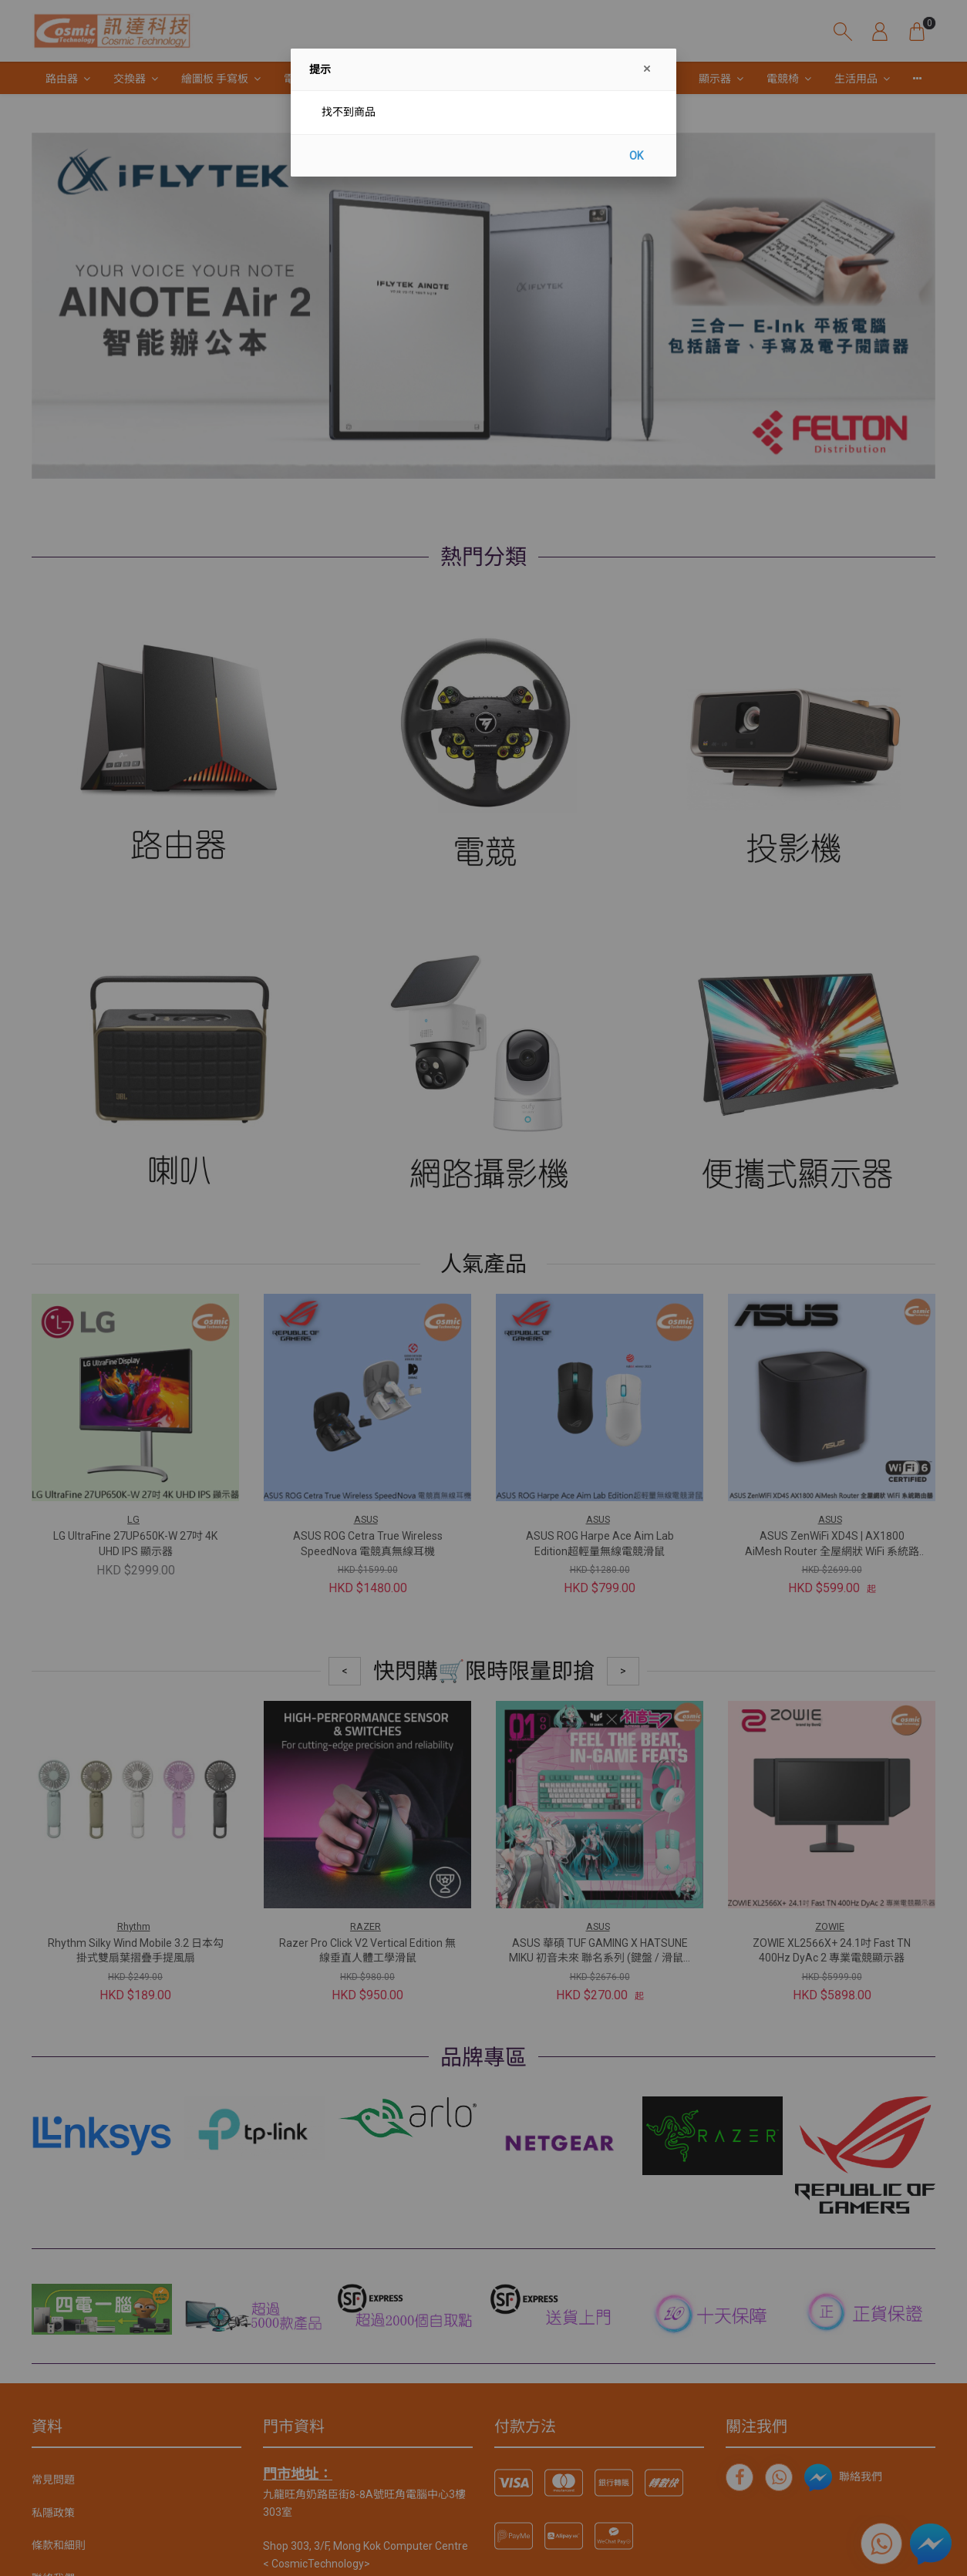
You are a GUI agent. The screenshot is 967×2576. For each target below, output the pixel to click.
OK (636, 156)
